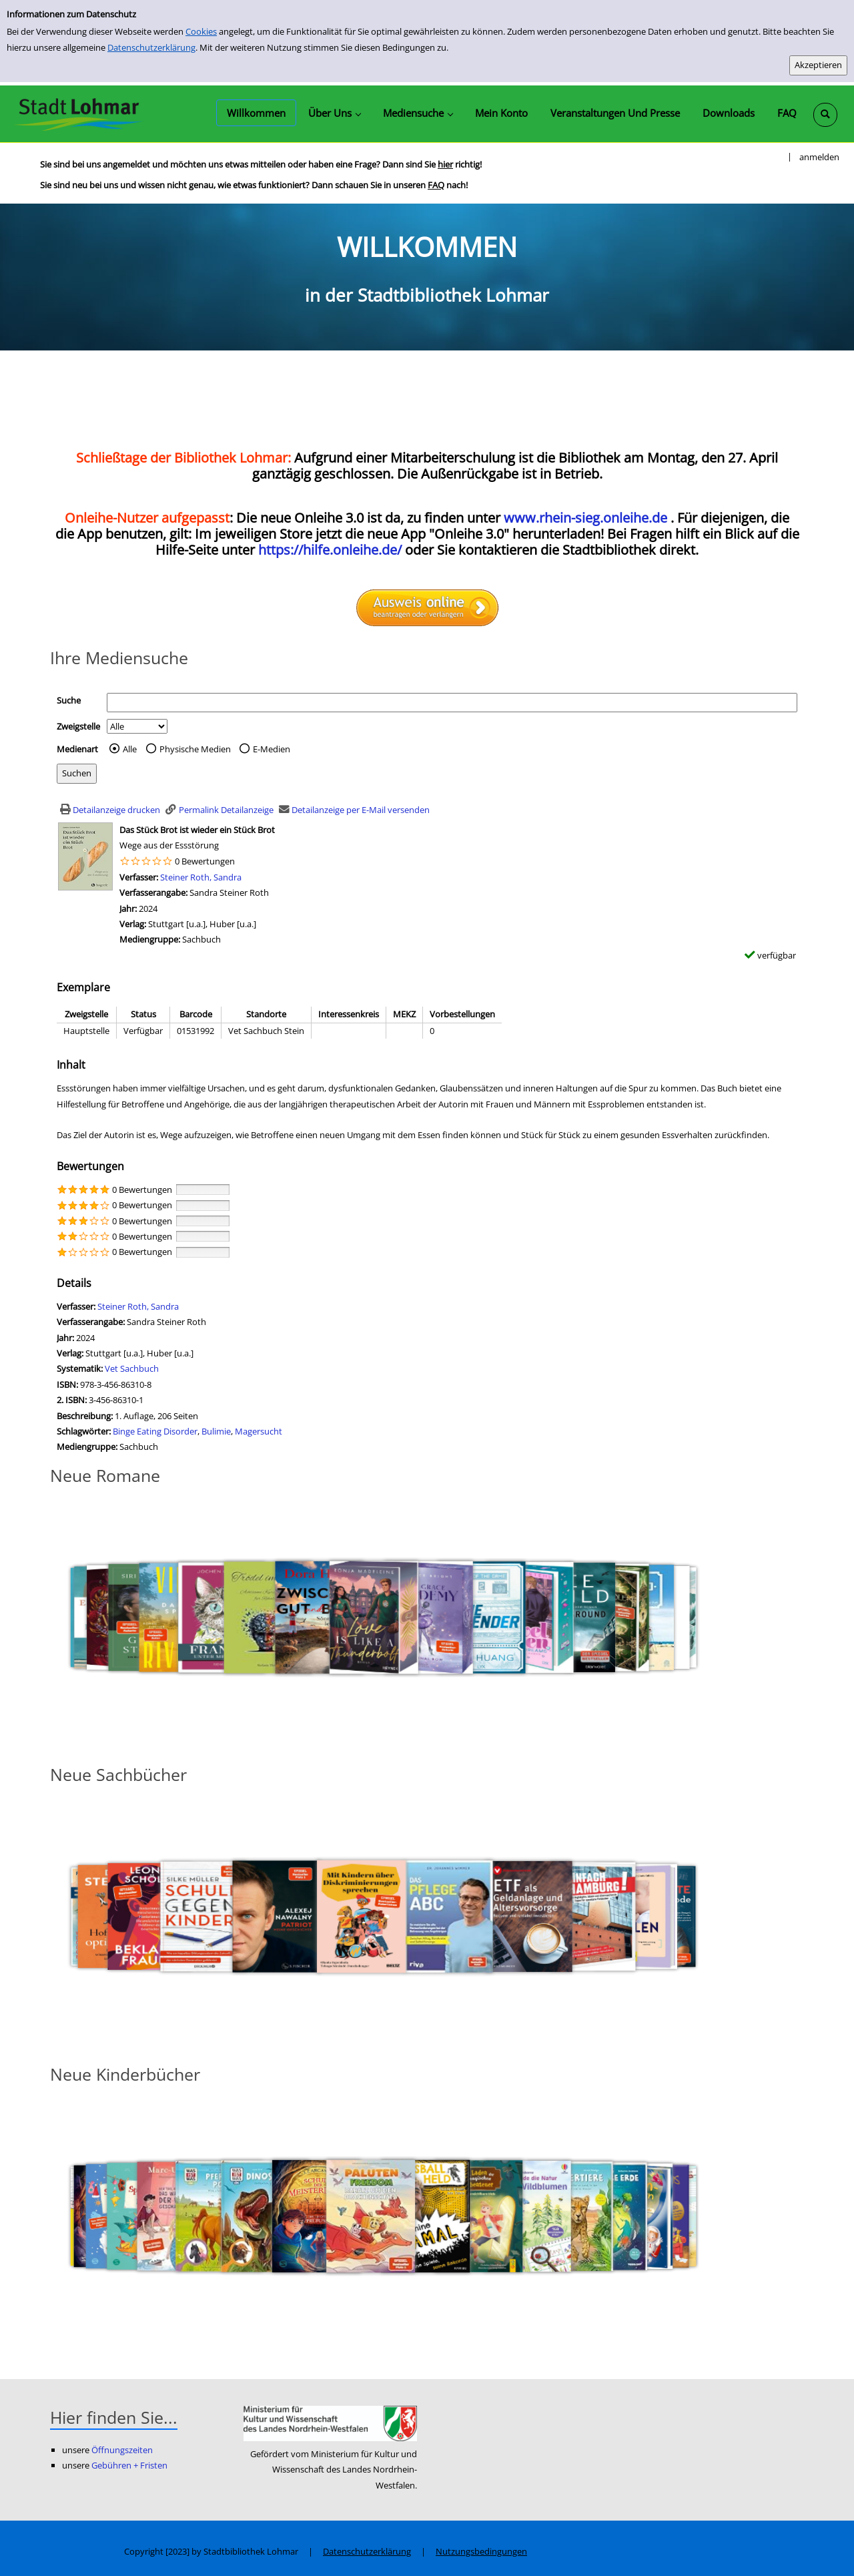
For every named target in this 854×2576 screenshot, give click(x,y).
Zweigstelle (78, 726)
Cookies (201, 31)
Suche (69, 700)
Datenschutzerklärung (151, 47)
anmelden (819, 157)
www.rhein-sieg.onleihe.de (585, 518)
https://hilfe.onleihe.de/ (330, 550)
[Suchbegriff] (452, 702)
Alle (130, 749)
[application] (334, 112)
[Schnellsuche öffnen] (825, 115)
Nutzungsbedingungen (481, 2551)
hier (445, 164)
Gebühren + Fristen (129, 2465)
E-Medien (271, 749)
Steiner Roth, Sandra (201, 877)
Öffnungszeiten (122, 2450)
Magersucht (258, 1431)
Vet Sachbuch (132, 1368)
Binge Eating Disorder (155, 1431)
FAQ (436, 185)
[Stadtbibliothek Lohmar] (78, 113)
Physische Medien (195, 749)
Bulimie (216, 1431)
